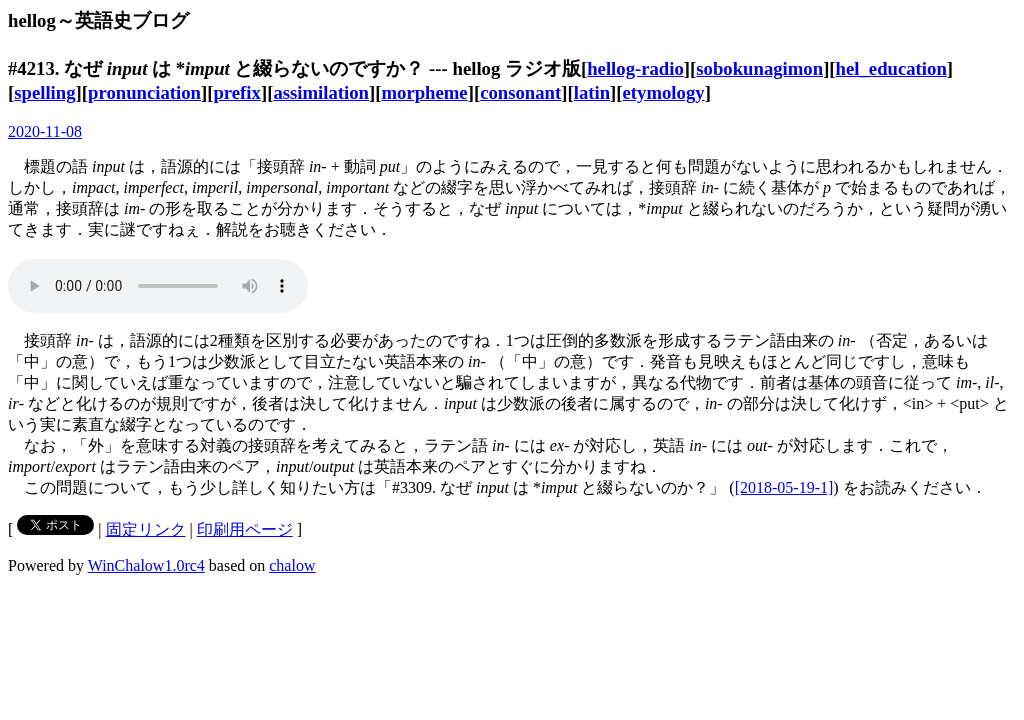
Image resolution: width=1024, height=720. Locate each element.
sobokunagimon (759, 68)
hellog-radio (635, 68)
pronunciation (144, 92)
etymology (664, 92)
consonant (520, 92)
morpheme (424, 92)
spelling (44, 92)
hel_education (891, 68)
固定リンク (146, 529)
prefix (236, 92)
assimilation (321, 92)
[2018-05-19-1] (784, 487)
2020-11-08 (45, 131)
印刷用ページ (245, 529)
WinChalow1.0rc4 (146, 565)
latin (592, 92)
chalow (292, 565)
